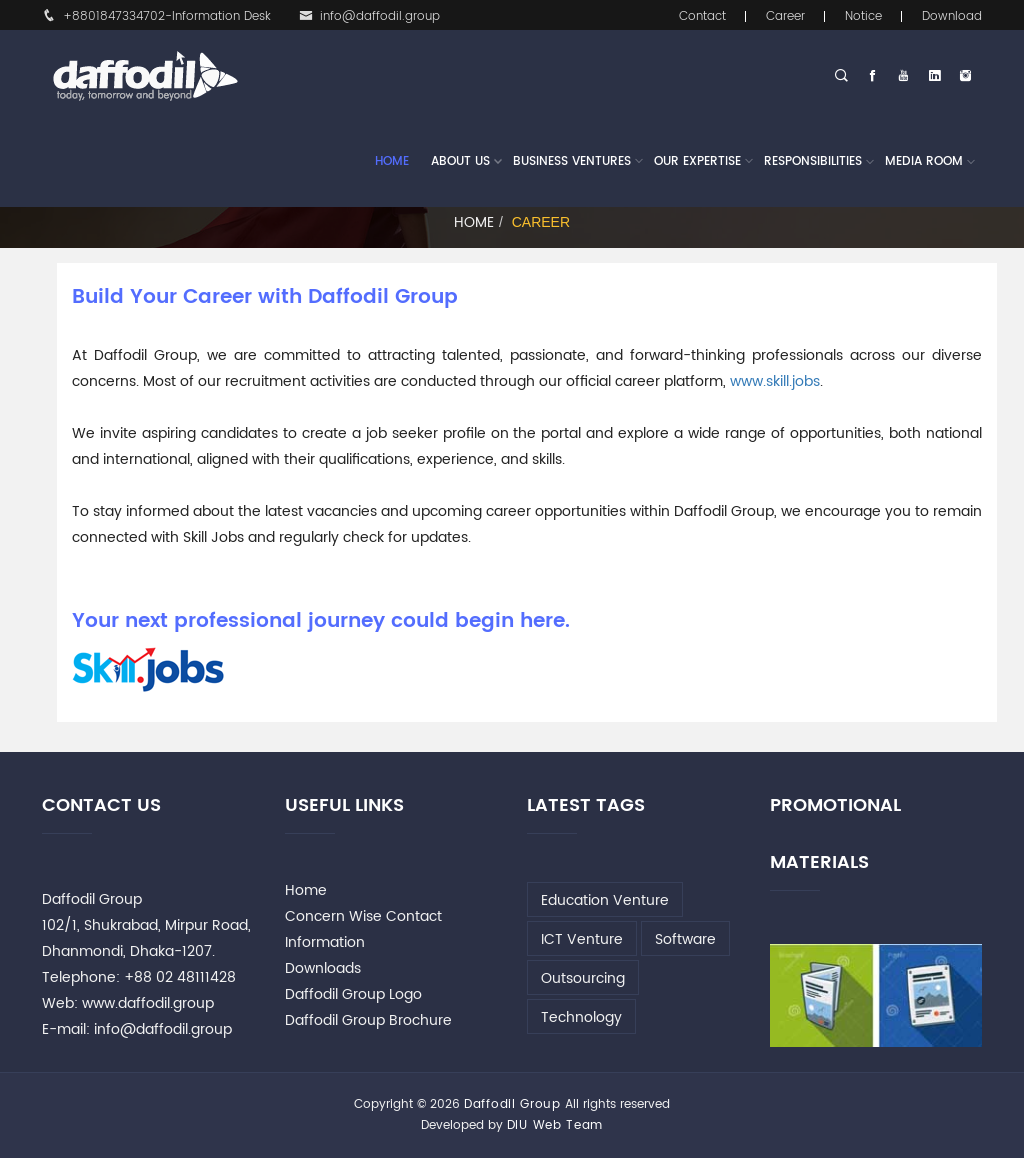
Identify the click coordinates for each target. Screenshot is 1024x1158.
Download (952, 16)
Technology (581, 1017)
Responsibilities (813, 161)
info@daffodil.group (369, 16)
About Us (460, 162)
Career (785, 16)
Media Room (924, 161)
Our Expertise (697, 162)
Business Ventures (572, 162)
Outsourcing (583, 978)
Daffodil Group (512, 1104)
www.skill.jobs (775, 381)
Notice (863, 16)
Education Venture (605, 900)
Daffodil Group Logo (353, 994)
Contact (702, 16)
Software (685, 939)
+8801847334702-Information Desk (156, 16)
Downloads (323, 968)
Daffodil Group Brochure (368, 1020)
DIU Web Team (555, 1125)
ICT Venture (582, 939)
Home (392, 161)
